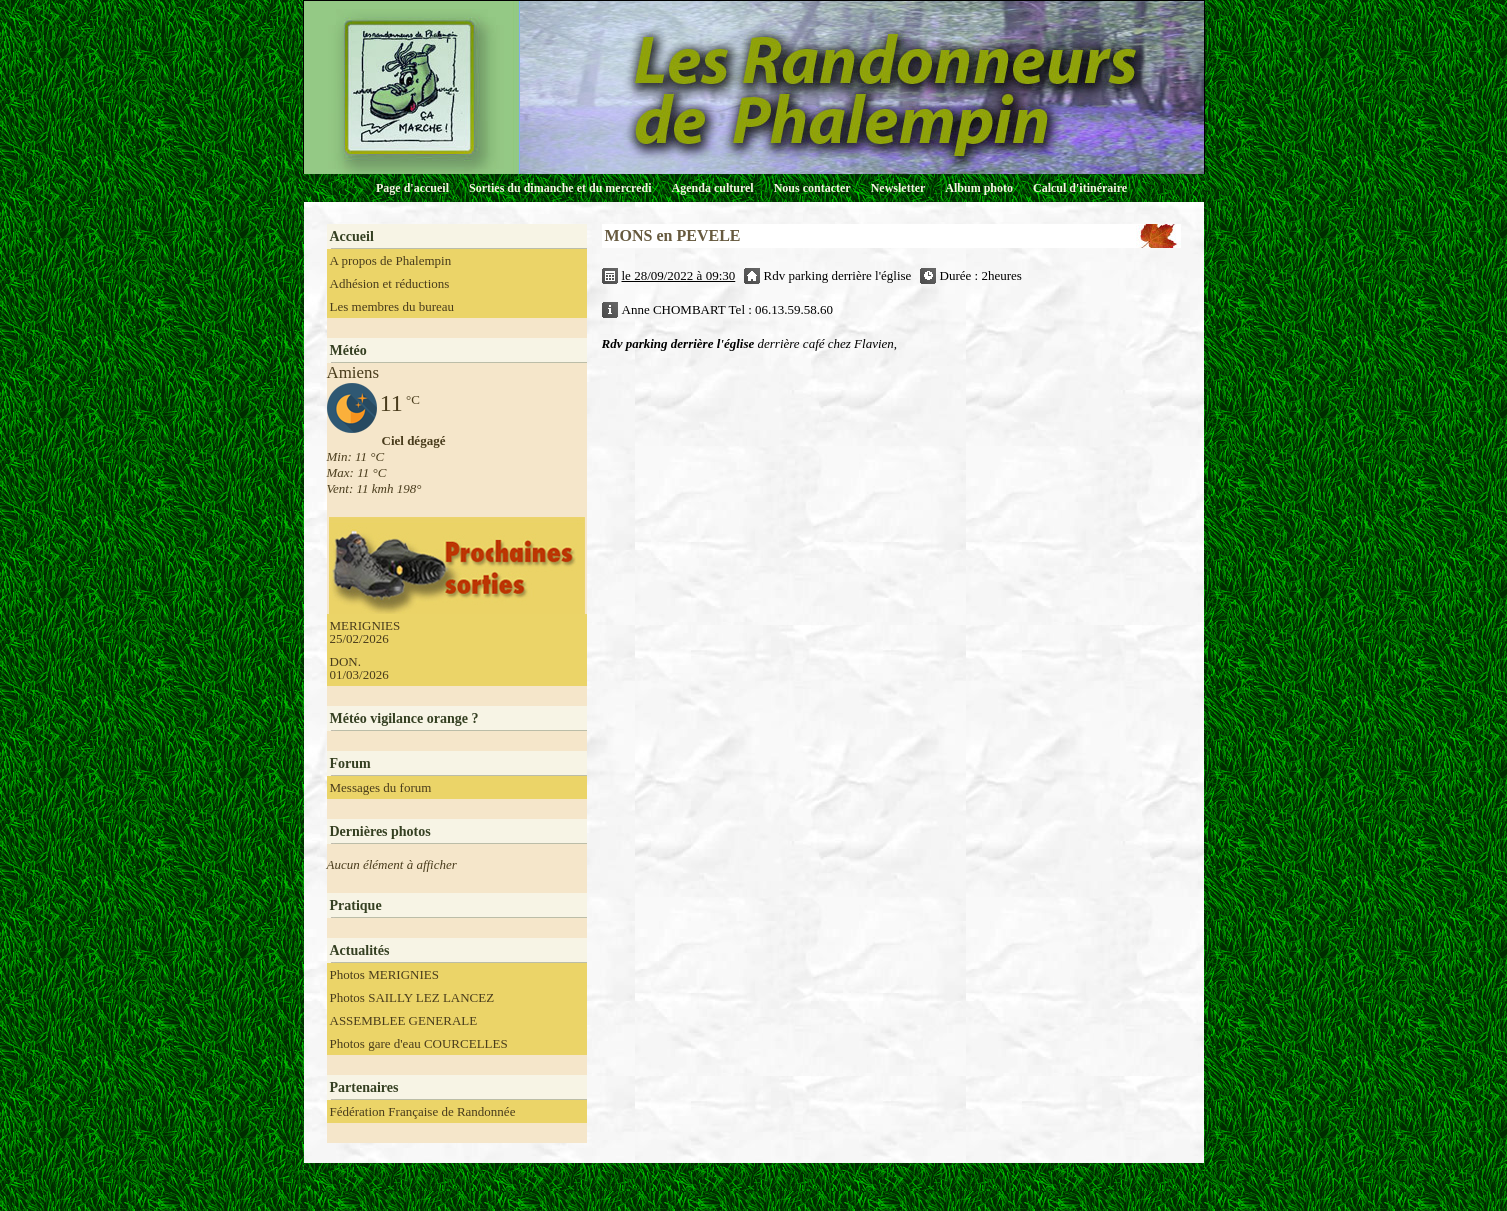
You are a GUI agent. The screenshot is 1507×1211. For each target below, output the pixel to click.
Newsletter (898, 188)
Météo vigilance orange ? (404, 718)
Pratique (356, 905)
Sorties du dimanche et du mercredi (560, 188)
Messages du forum (381, 787)
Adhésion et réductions (390, 283)
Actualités (360, 950)
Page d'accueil (412, 188)
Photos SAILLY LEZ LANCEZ (412, 997)
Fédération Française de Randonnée (423, 1111)
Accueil (352, 236)
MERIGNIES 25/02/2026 (365, 632)
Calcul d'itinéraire (1080, 188)
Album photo (979, 188)
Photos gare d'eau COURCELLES (419, 1043)
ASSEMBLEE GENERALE (404, 1020)
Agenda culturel (713, 188)
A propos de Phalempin (391, 260)
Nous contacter (812, 188)
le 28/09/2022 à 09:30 (679, 275)
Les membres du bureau (392, 306)
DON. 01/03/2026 (359, 668)
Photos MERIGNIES (384, 974)
